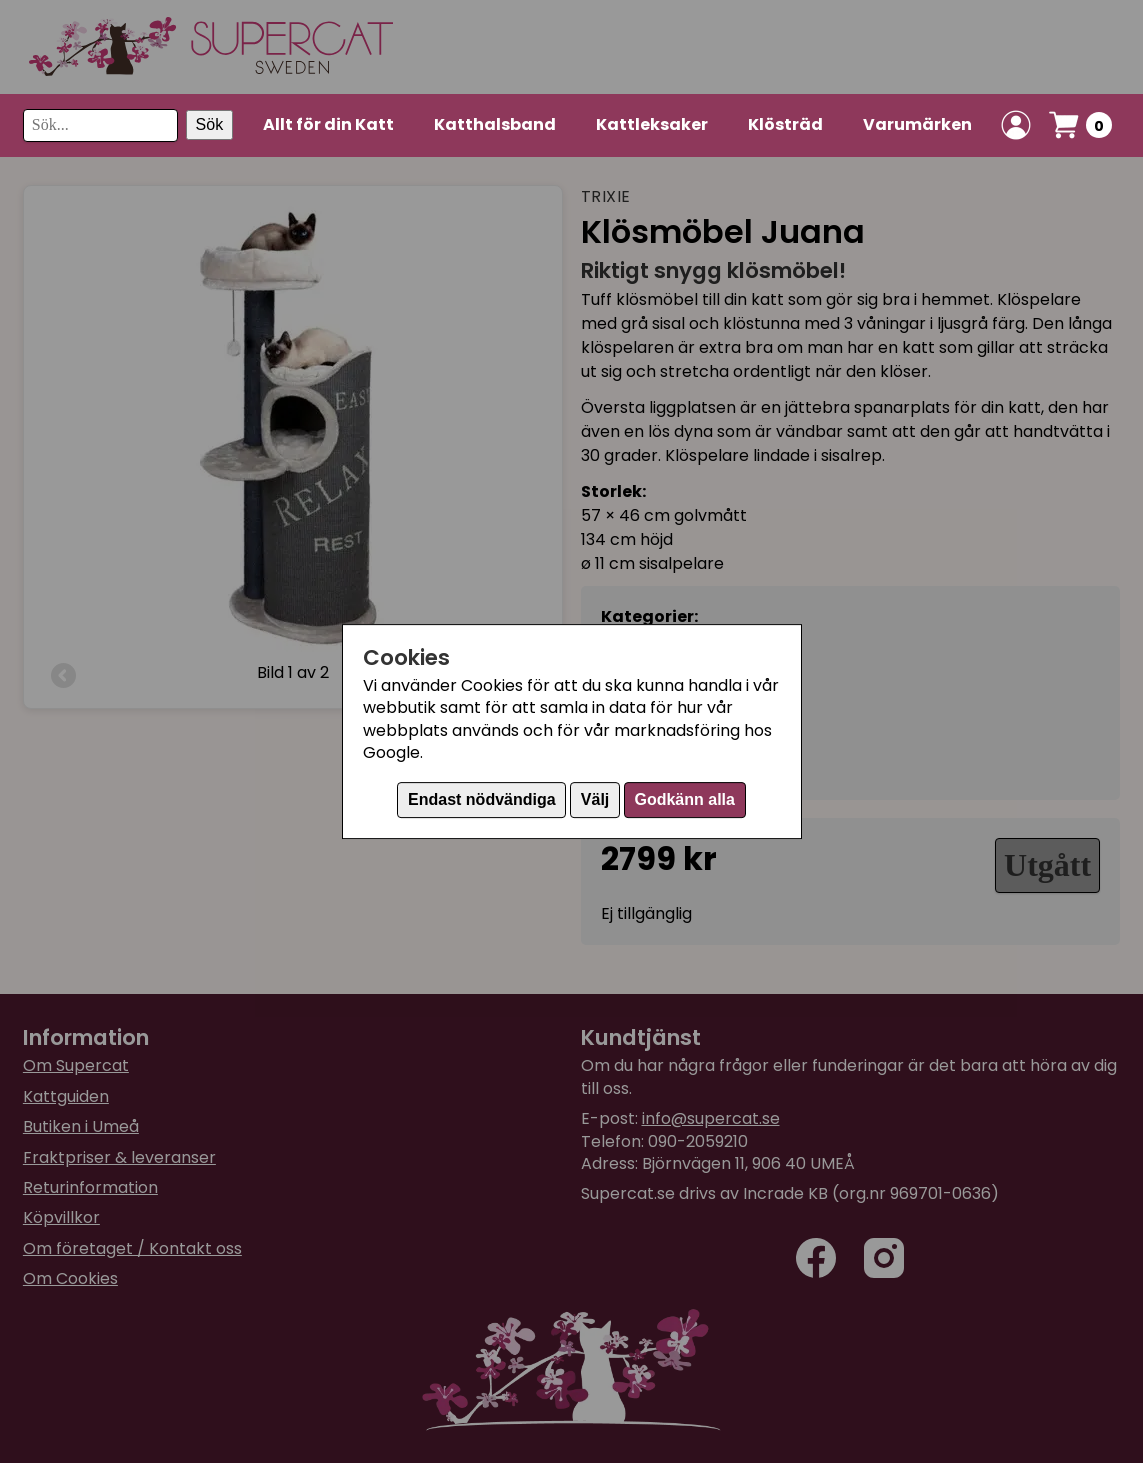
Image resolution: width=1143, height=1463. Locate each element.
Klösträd (785, 124)
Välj (595, 799)
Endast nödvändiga (482, 799)
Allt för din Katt (328, 124)
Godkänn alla (684, 799)
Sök (210, 124)
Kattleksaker (652, 124)
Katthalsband (495, 124)
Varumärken (917, 124)
